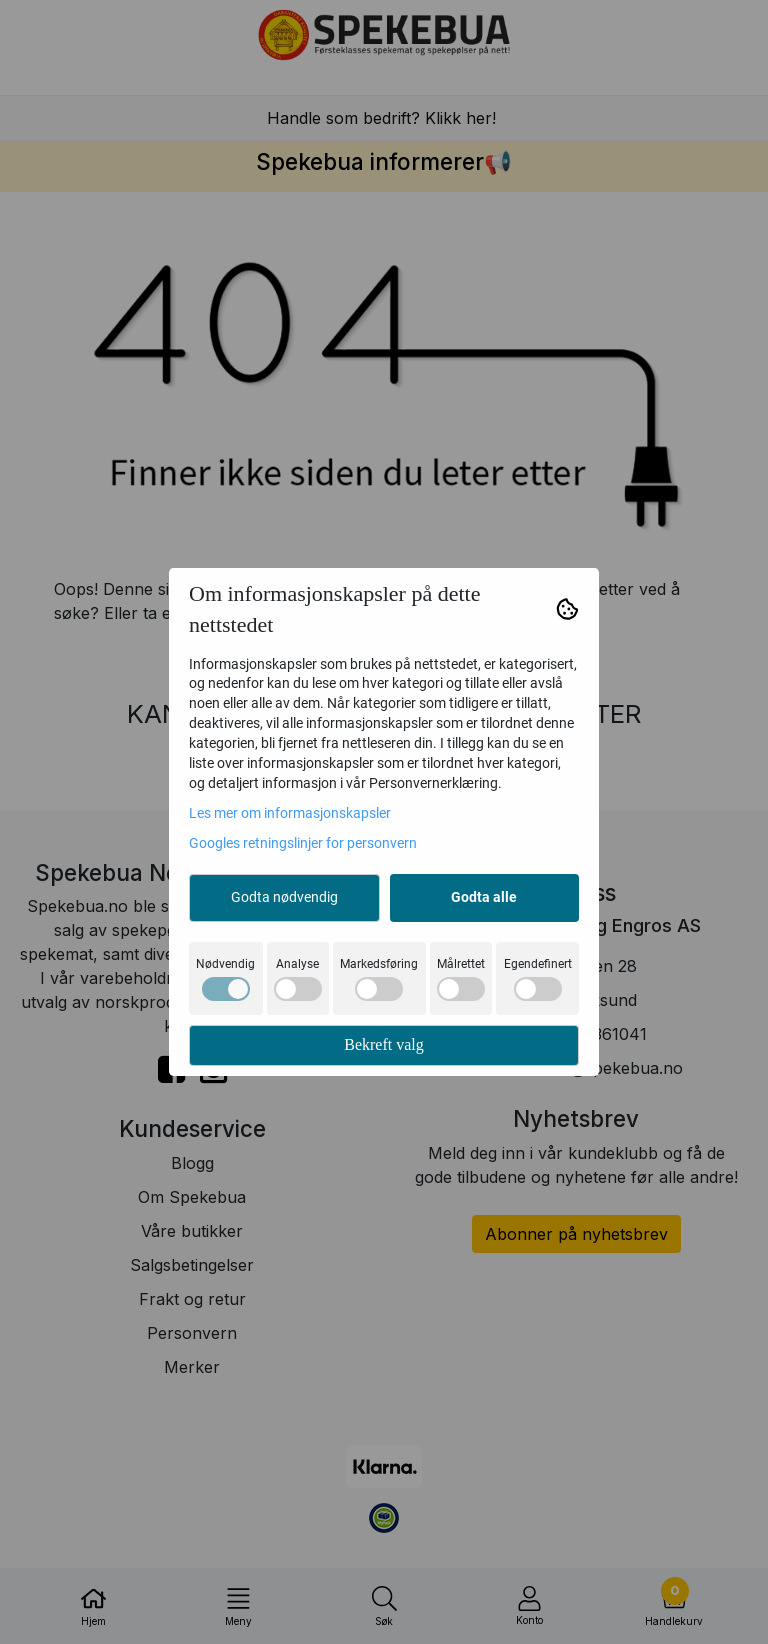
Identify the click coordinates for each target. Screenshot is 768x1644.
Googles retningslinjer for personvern (303, 843)
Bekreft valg (384, 1044)
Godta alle (484, 897)
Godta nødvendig (284, 897)
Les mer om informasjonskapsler (290, 813)
